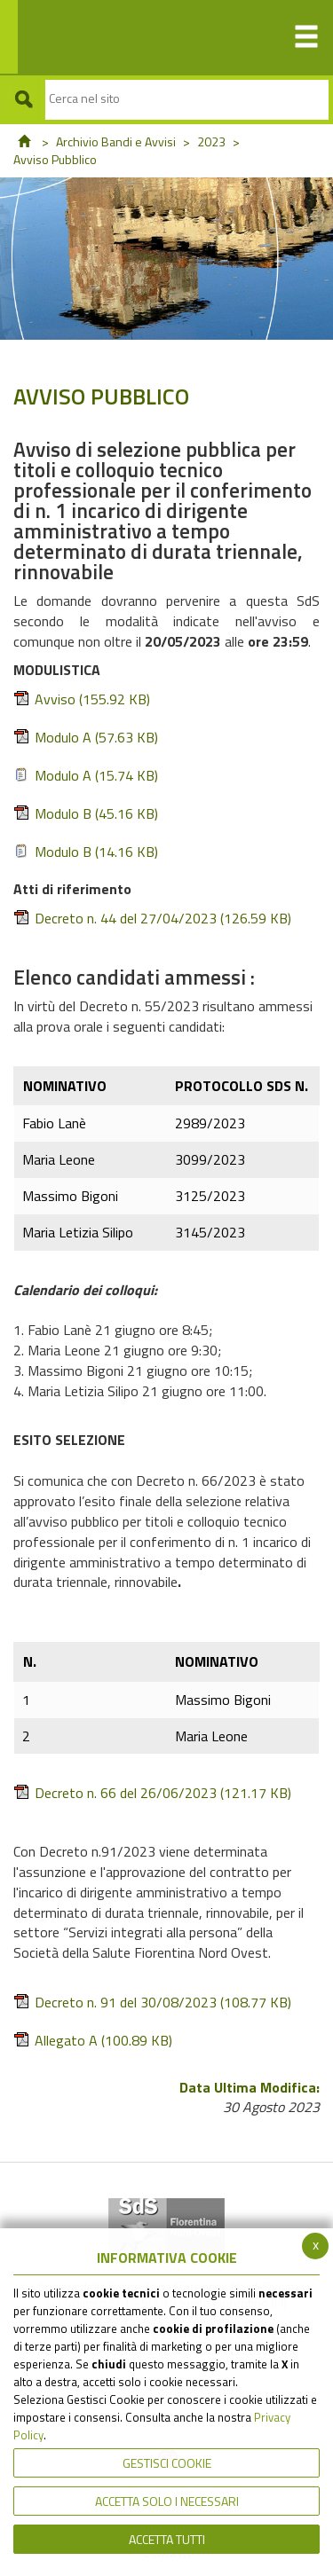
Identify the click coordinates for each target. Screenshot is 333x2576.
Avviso (81, 699)
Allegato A (92, 2040)
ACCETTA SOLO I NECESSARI (167, 2501)
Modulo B (85, 813)
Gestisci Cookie (167, 2463)
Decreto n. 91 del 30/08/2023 (152, 2002)
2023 (211, 141)
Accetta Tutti (167, 2539)
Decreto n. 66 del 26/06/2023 (152, 1793)
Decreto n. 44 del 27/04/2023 (152, 918)
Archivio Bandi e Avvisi (116, 141)
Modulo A (85, 737)
